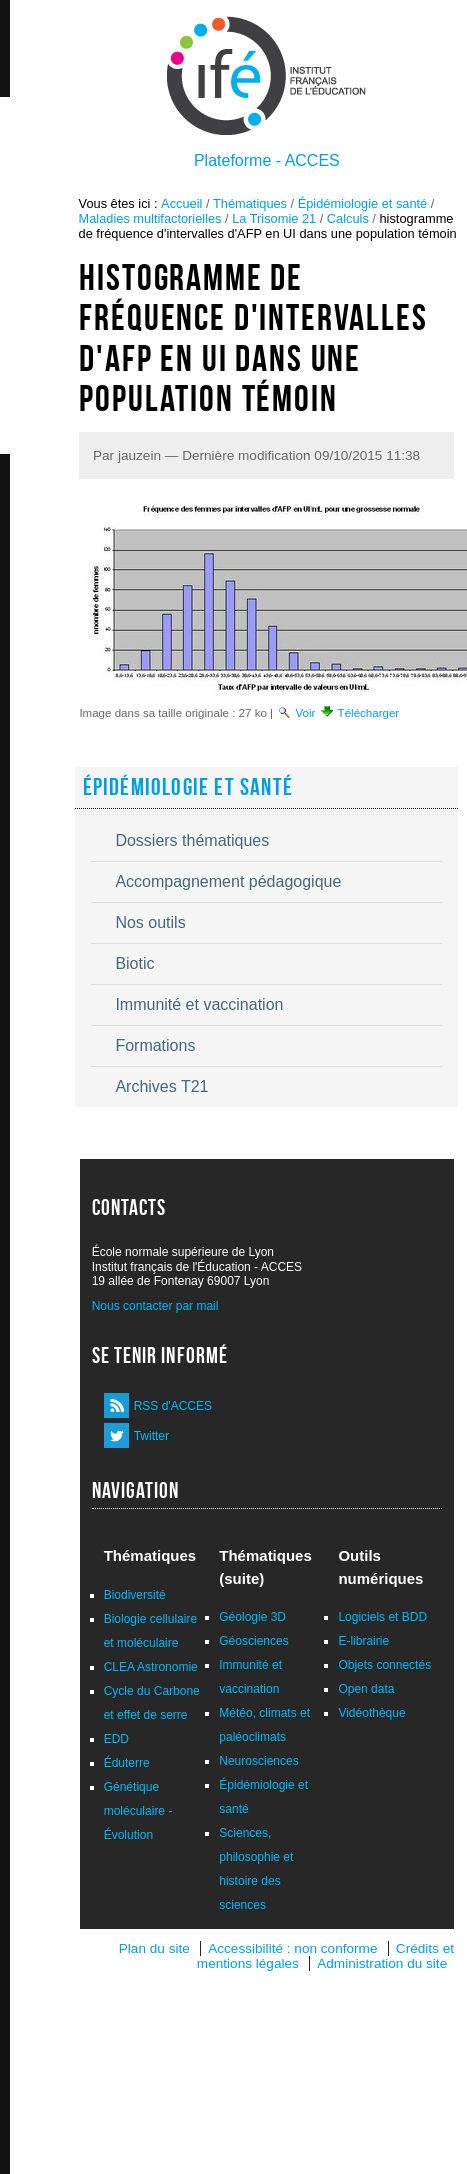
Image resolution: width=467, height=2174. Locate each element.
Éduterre (127, 1763)
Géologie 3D (252, 1617)
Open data (366, 1689)
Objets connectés (384, 1665)
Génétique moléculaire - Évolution (138, 1811)
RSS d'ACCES (173, 1406)
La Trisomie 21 (274, 218)
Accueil (181, 203)
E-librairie (363, 1641)
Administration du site (382, 1963)
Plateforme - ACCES (267, 160)
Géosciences (253, 1641)
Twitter (151, 1436)
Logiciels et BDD (382, 1617)
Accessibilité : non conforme (292, 1948)
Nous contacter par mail (155, 1306)
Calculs (348, 218)
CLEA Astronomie (151, 1667)
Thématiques (250, 203)
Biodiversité (135, 1595)
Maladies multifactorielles (150, 218)
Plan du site (154, 1948)
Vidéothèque (371, 1713)
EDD (116, 1739)
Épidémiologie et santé (362, 203)
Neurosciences (258, 1761)
